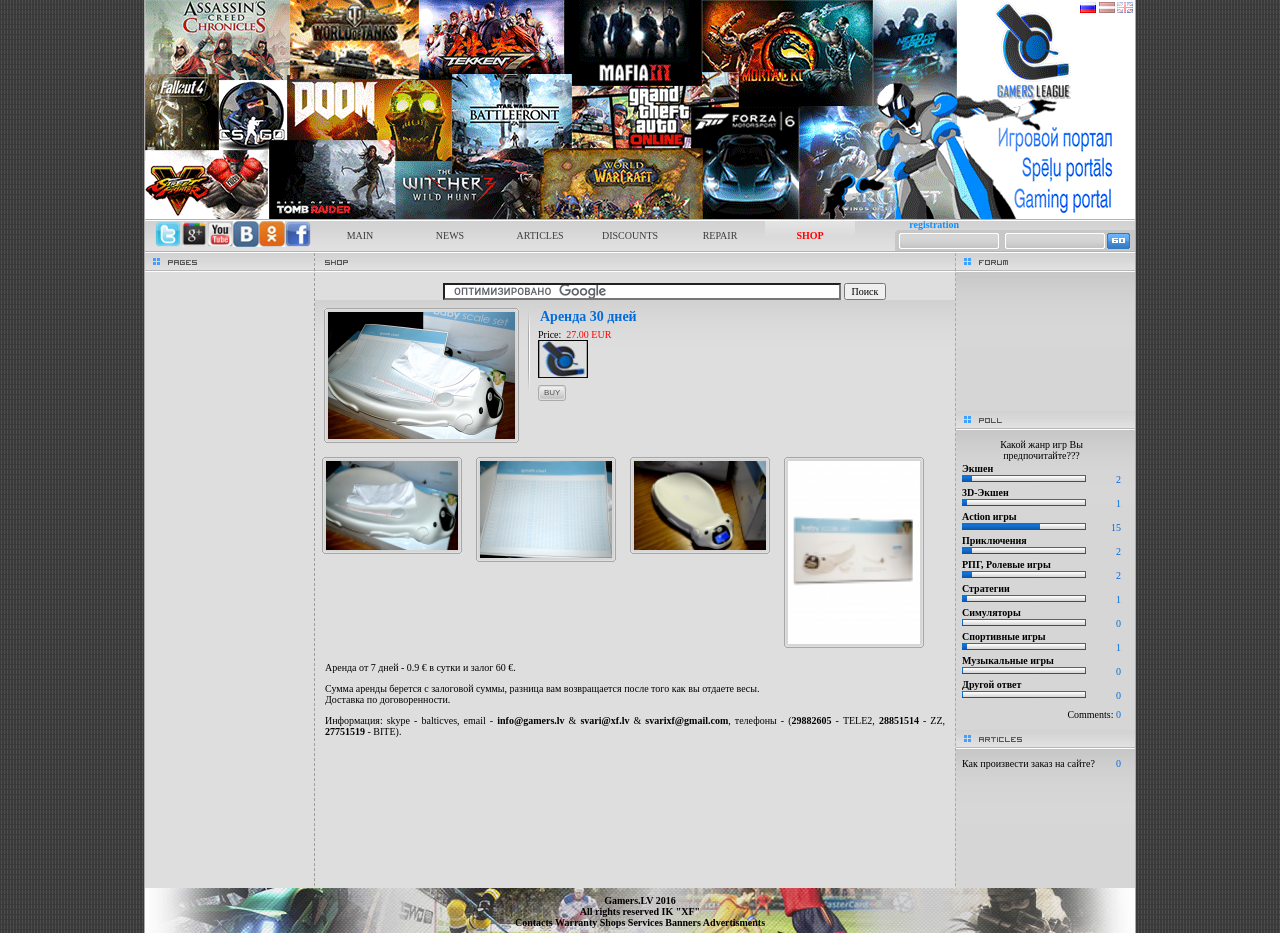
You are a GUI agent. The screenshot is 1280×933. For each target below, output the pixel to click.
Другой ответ (991, 684)
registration (934, 224)
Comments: (1094, 714)
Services (647, 922)
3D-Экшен (985, 492)
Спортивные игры (1004, 636)
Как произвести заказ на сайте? (1028, 763)
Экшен (977, 468)
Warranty (577, 922)
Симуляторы (991, 612)
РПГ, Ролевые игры (1006, 564)
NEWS (450, 235)
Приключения (994, 540)
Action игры (989, 516)
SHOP (809, 235)
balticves (439, 720)
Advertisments (734, 922)
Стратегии (986, 588)
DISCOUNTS (630, 235)
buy (552, 392)
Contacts (535, 922)
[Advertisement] (635, 758)
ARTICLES (539, 235)
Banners (684, 922)
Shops (614, 922)
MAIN (360, 235)
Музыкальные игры (1008, 660)
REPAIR (720, 235)
